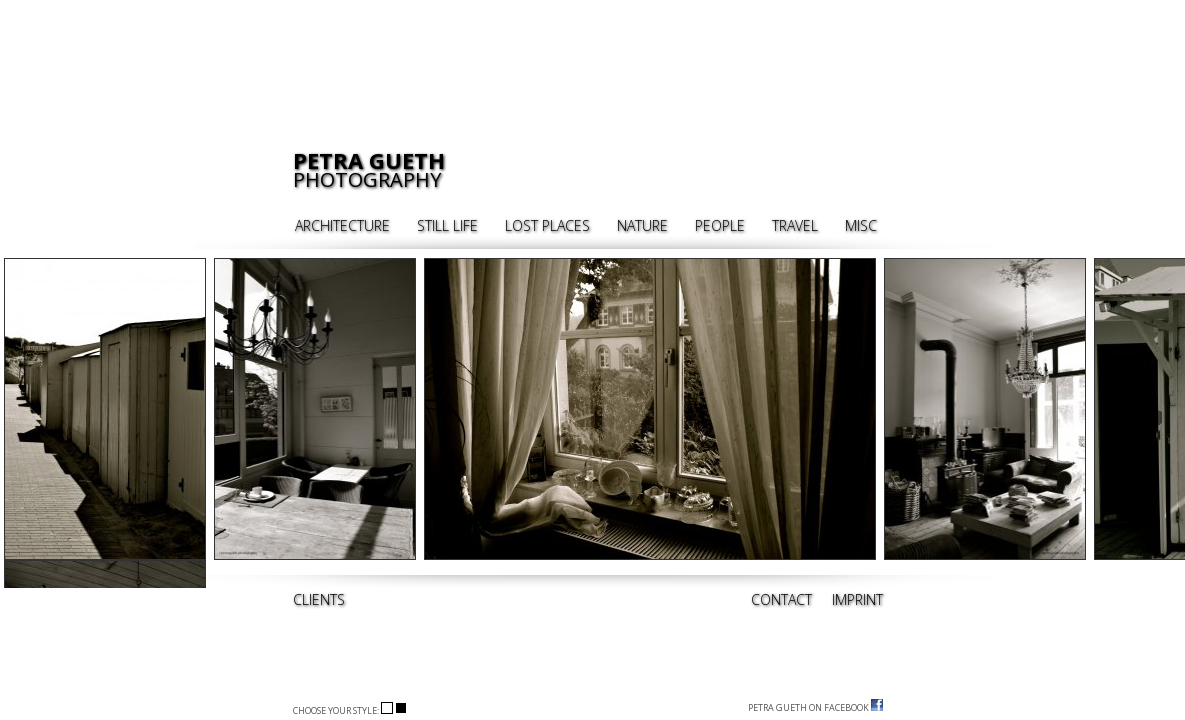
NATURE (642, 225)
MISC (861, 225)
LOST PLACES (547, 225)
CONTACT (781, 599)
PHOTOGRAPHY (369, 170)
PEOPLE (720, 225)
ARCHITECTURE (342, 225)
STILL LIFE (447, 225)
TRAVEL (795, 225)
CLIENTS (319, 599)
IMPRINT (857, 599)
